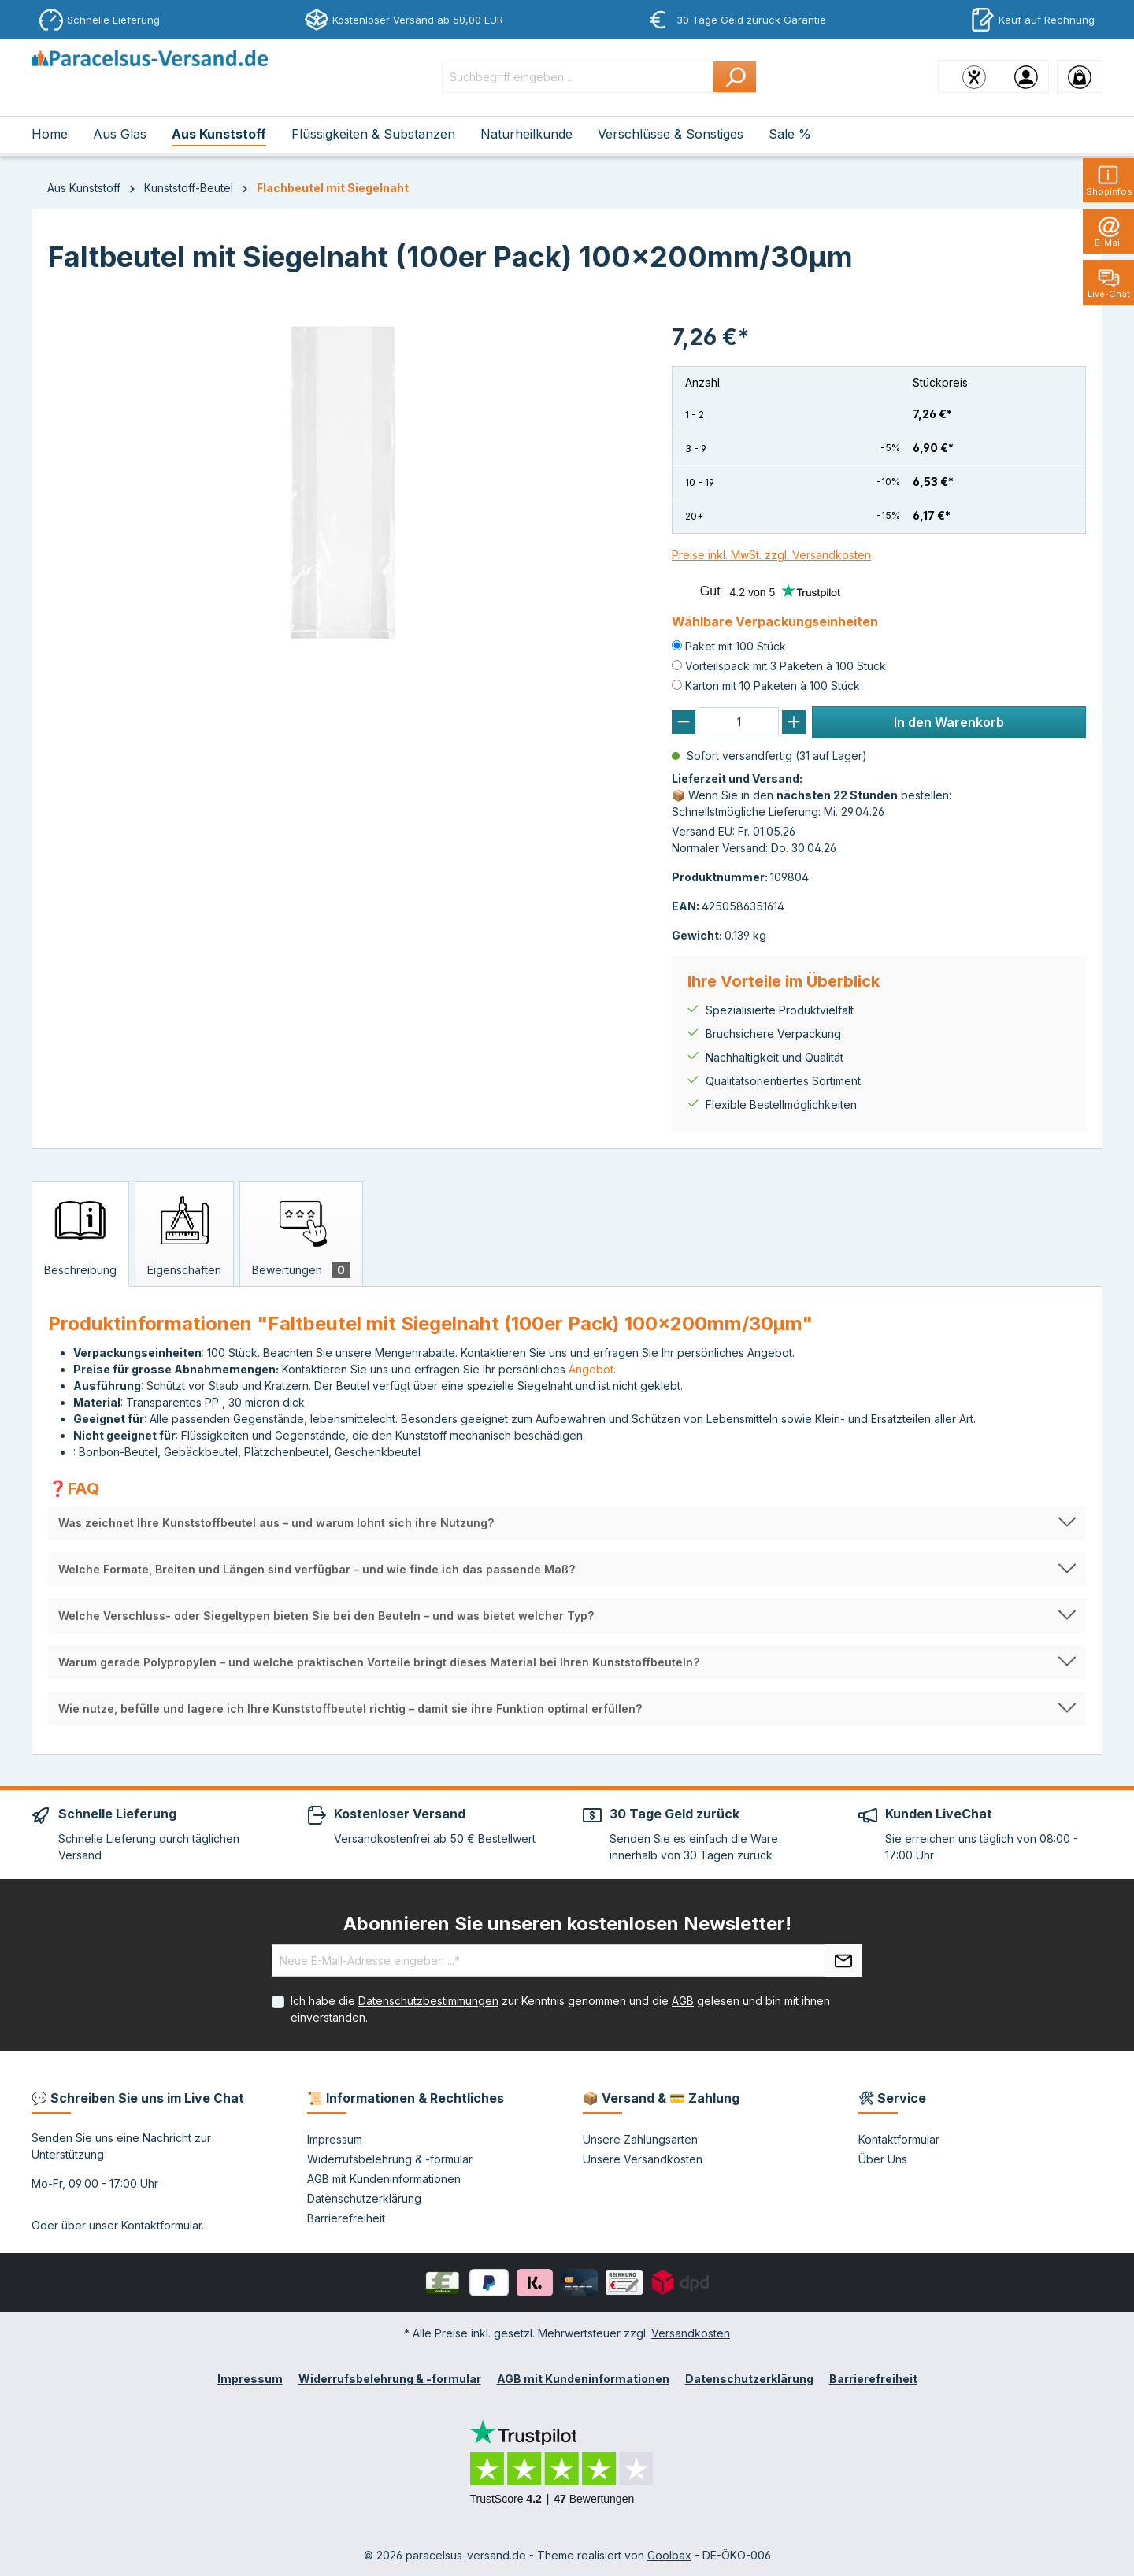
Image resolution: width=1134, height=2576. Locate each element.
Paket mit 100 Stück (735, 646)
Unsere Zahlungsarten (640, 2139)
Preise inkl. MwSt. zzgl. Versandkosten (771, 555)
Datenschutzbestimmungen (428, 2000)
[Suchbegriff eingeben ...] (578, 77)
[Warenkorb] (1080, 76)
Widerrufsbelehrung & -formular (389, 2159)
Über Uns (882, 2159)
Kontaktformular (161, 2225)
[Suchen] (735, 77)
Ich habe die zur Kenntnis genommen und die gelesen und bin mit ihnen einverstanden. (560, 2009)
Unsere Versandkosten (642, 2159)
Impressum (334, 2139)
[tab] (80, 1234)
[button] (567, 1523)
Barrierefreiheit (346, 2218)
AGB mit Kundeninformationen (384, 2178)
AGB (683, 2000)
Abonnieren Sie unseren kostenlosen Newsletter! (567, 1923)
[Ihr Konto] (1026, 76)
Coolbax (669, 2555)
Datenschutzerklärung (364, 2198)
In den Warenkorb (949, 722)
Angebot (591, 1369)
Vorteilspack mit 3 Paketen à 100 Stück (785, 666)
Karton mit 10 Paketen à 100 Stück (772, 685)
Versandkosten (690, 2333)
